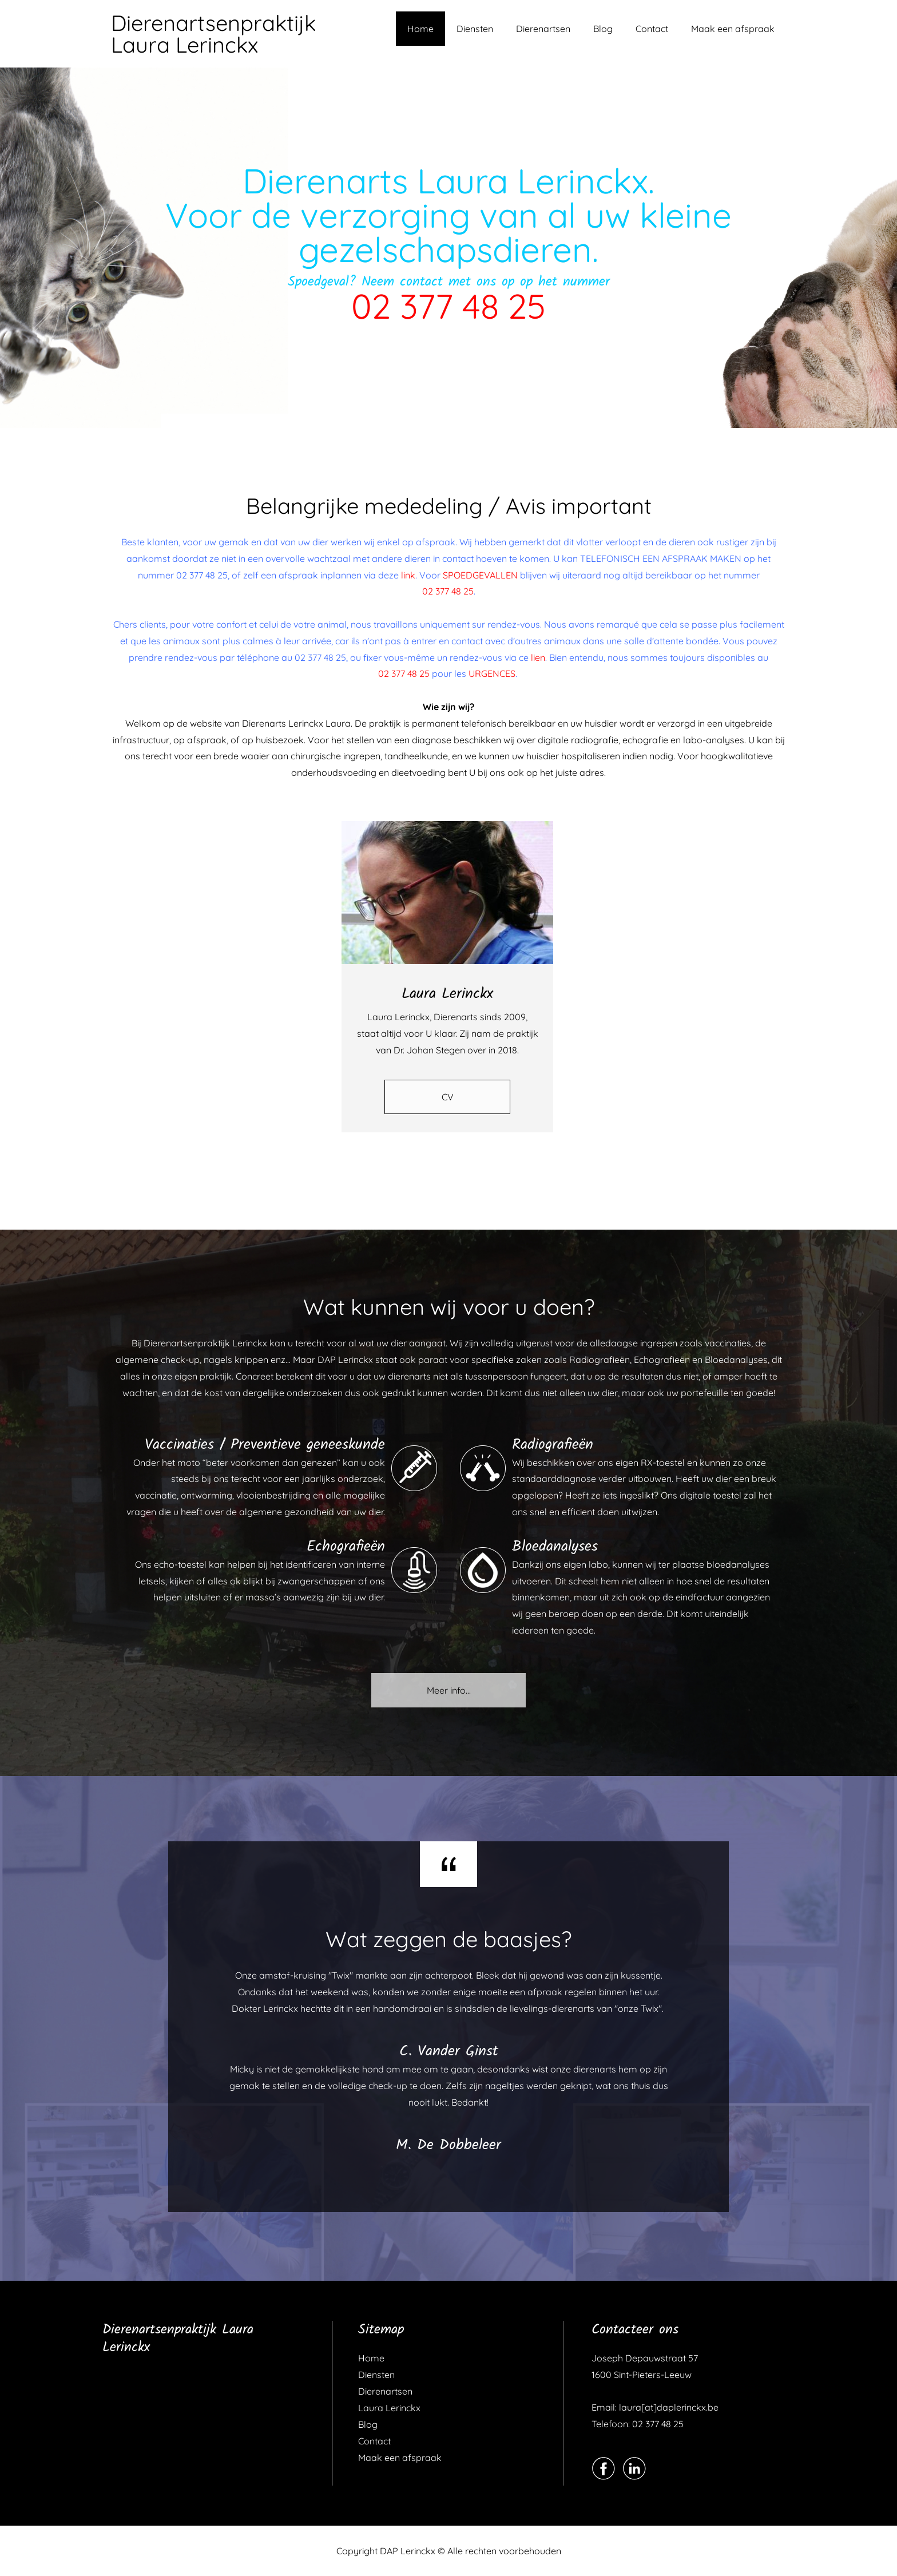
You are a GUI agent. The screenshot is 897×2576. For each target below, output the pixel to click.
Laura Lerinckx (389, 2407)
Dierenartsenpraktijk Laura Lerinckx (213, 34)
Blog (603, 28)
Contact (652, 28)
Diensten (475, 28)
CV (448, 1097)
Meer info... (449, 1690)
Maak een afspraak (733, 28)
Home (420, 28)
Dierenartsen (543, 28)
